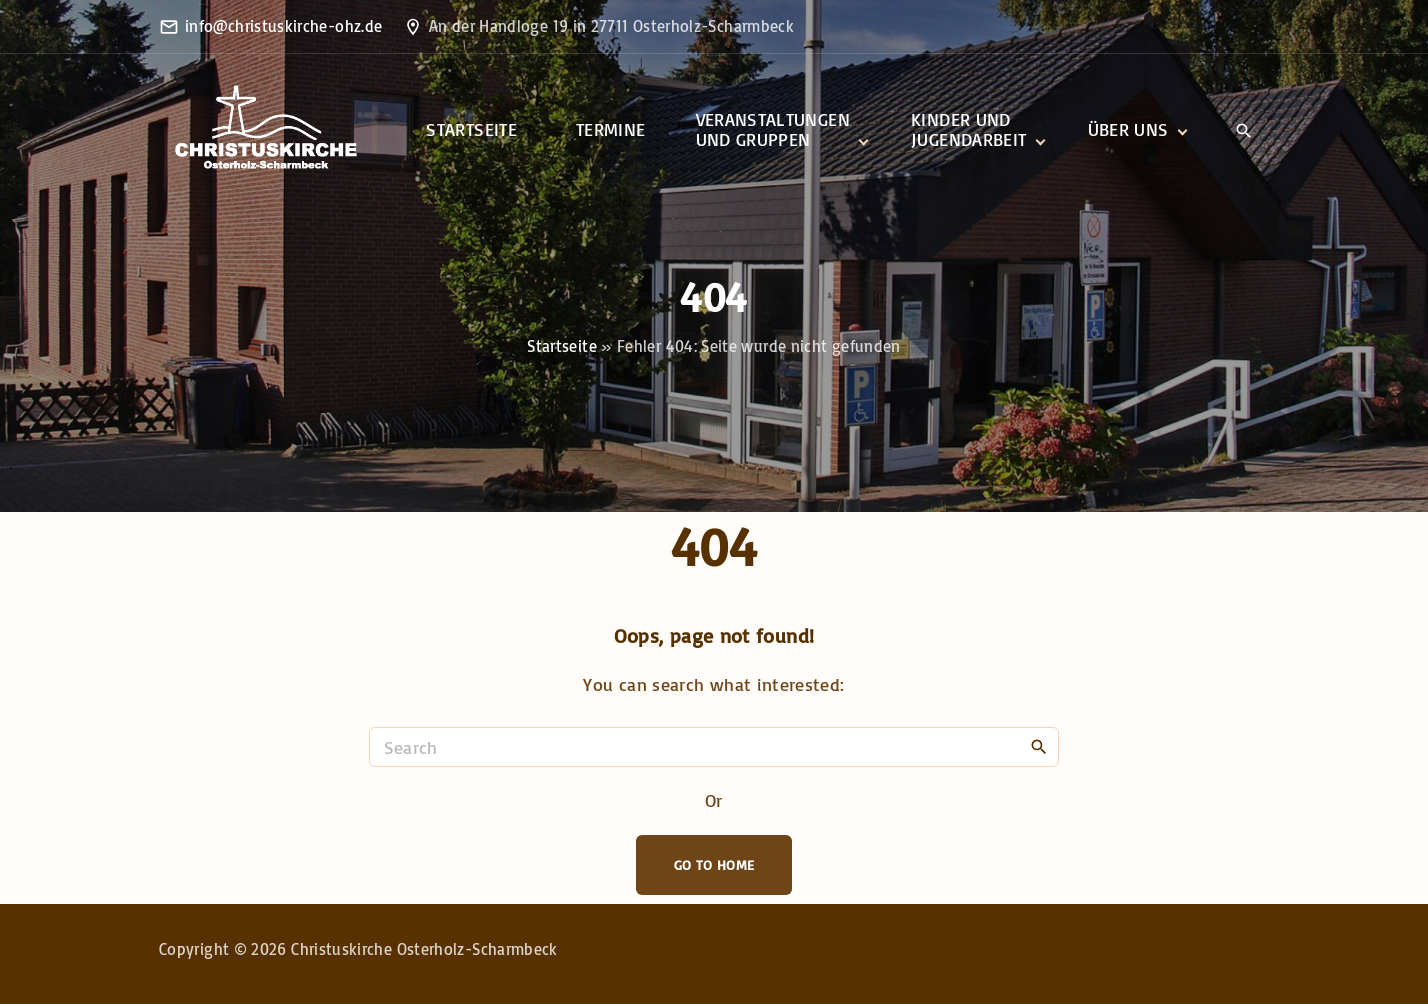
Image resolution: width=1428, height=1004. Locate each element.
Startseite (562, 346)
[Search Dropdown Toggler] (1243, 131)
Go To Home (714, 864)
